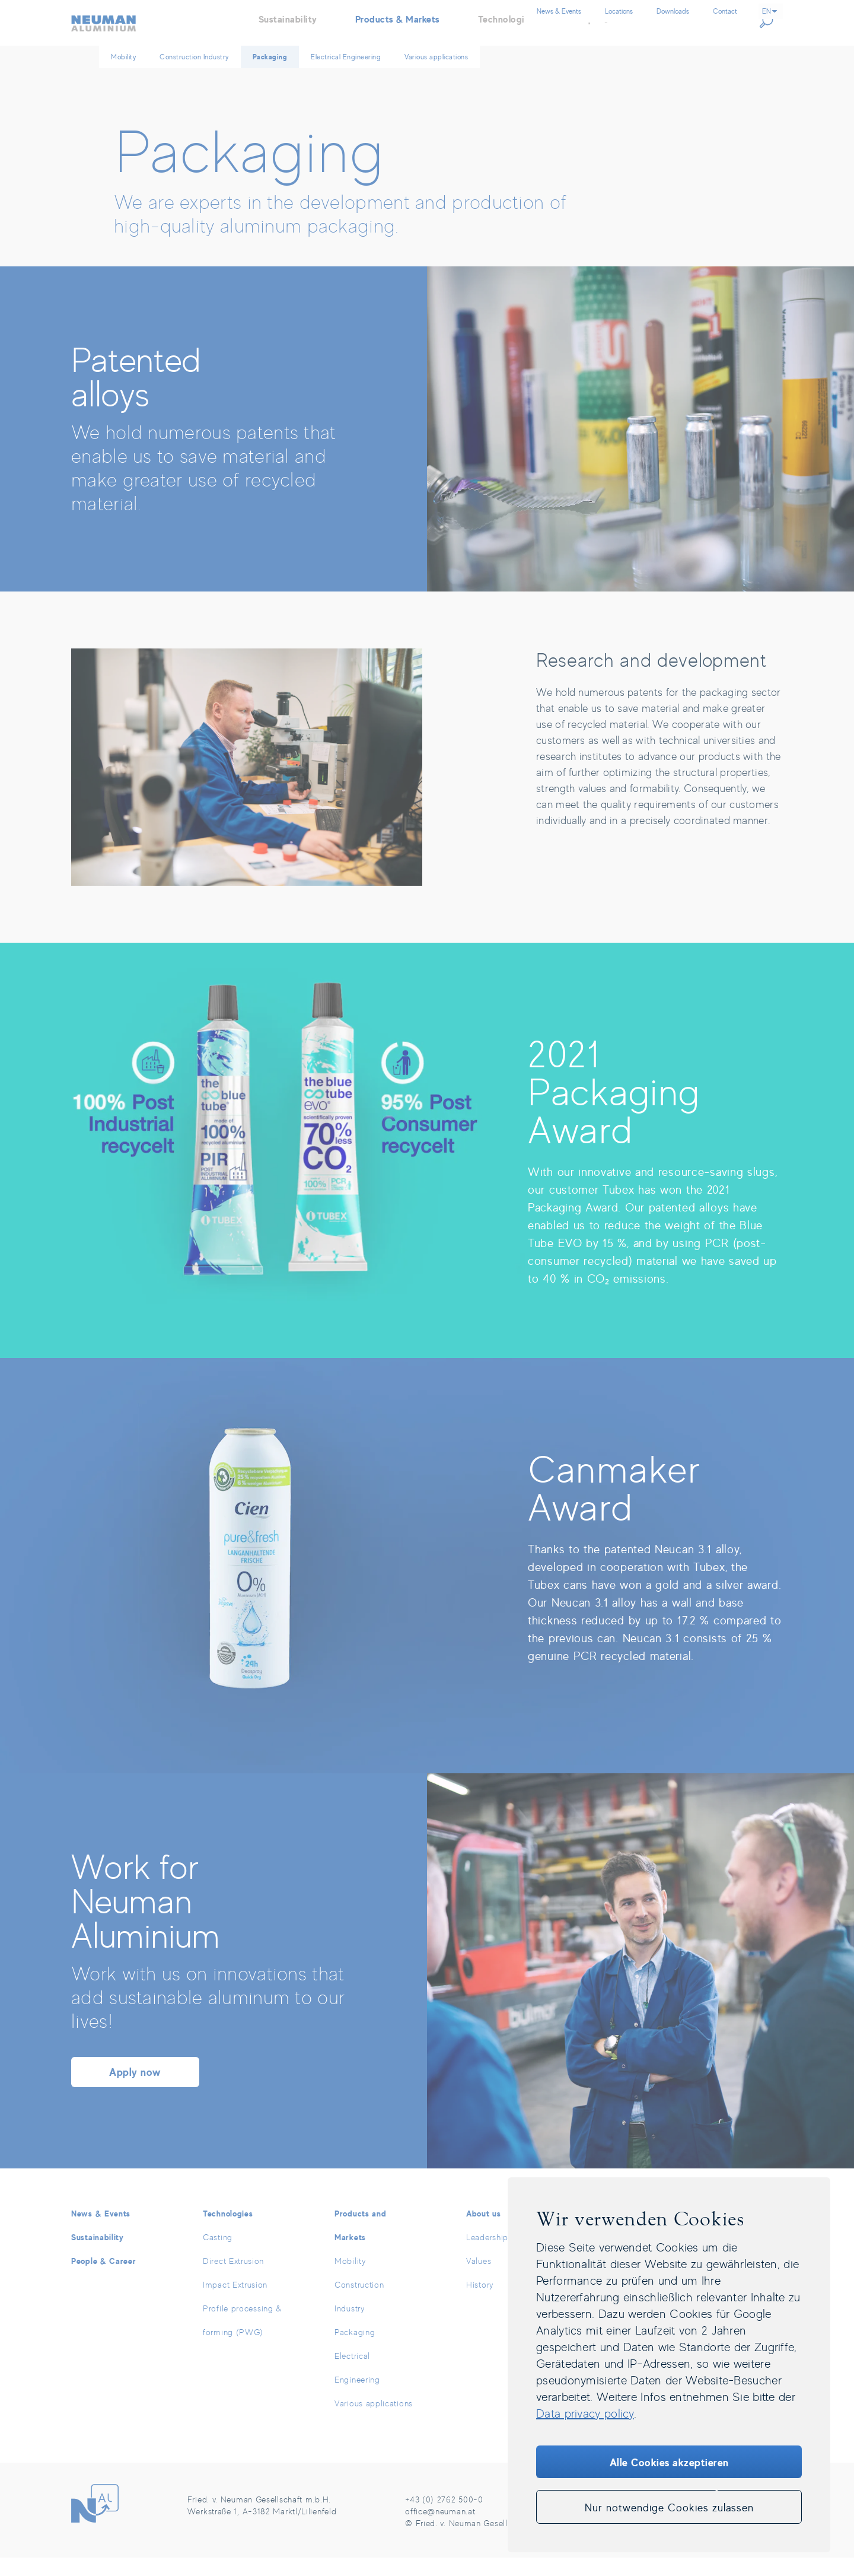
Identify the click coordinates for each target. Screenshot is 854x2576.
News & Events (100, 2232)
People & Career (103, 2279)
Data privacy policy (585, 2413)
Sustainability (97, 2255)
